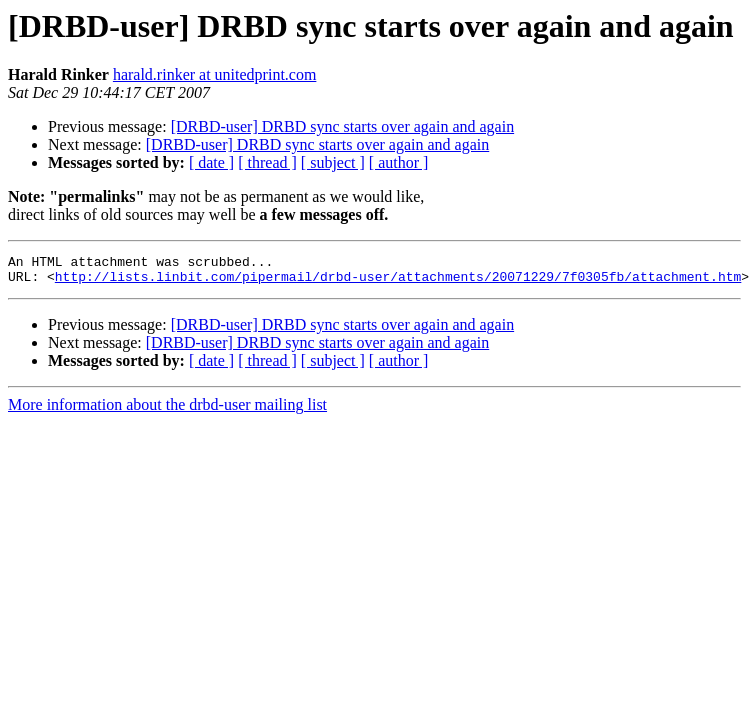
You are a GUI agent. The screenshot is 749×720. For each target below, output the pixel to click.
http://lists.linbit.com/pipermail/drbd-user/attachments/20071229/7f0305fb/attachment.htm (398, 282)
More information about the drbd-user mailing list (167, 410)
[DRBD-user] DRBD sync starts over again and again (342, 126)
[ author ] (399, 162)
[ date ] (211, 162)
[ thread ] (267, 162)
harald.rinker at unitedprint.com (214, 74)
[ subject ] (333, 162)
